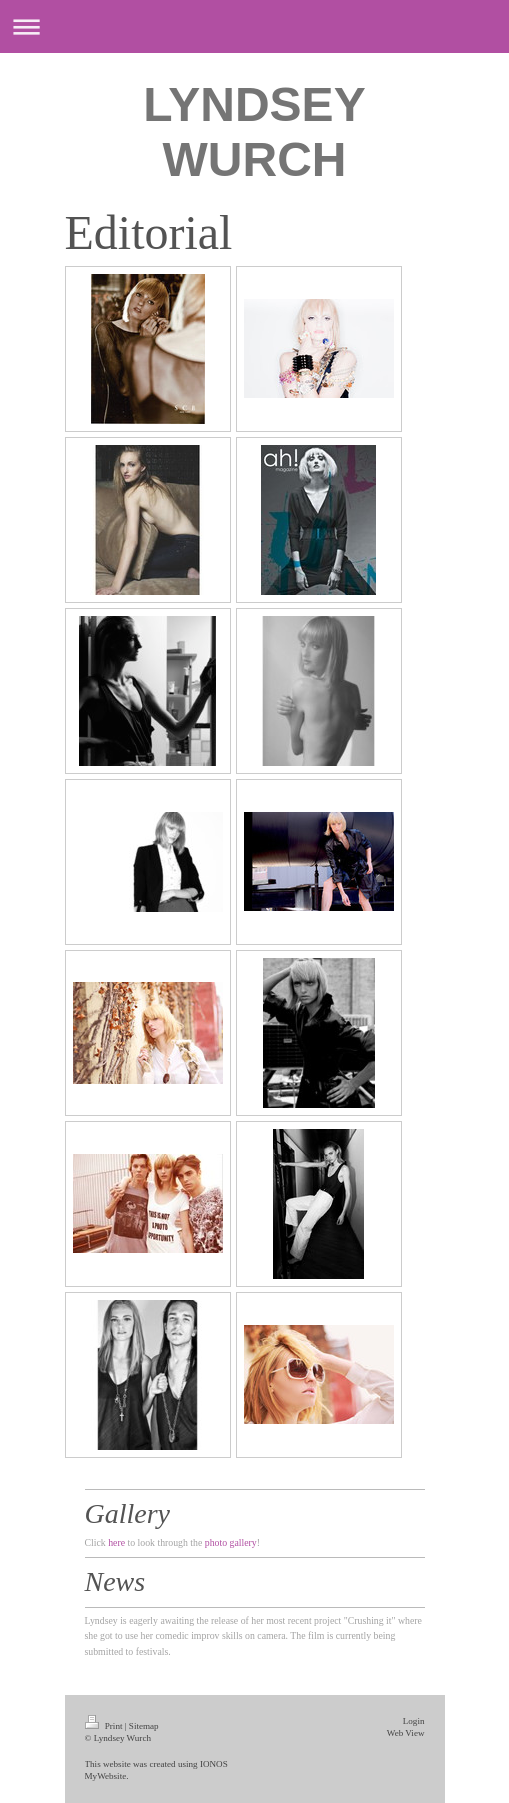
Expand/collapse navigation (254, 26)
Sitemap (144, 1726)
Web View (406, 1733)
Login (414, 1721)
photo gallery (231, 1542)
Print (105, 1726)
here (116, 1542)
